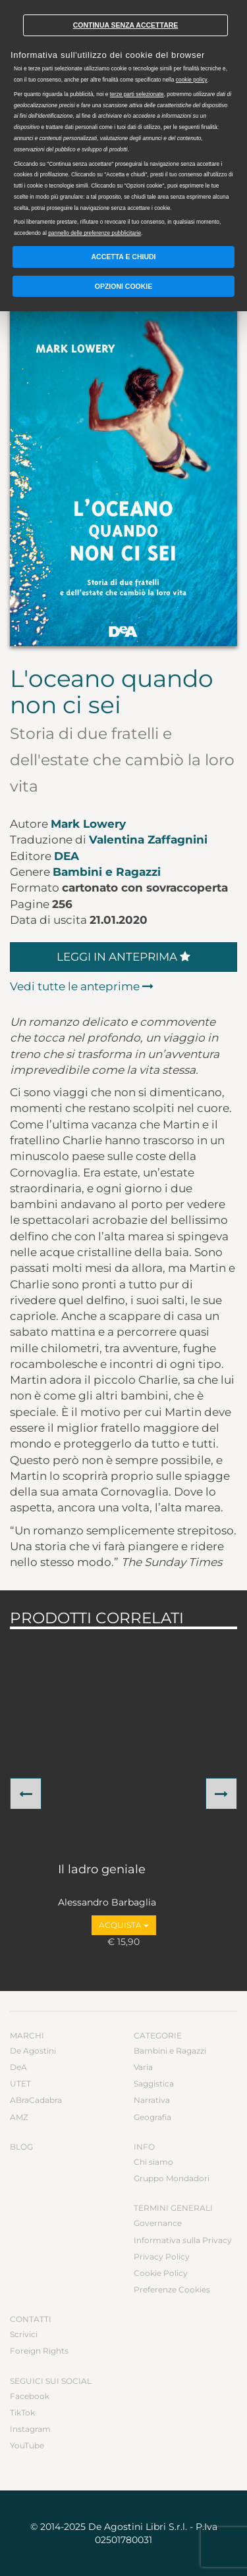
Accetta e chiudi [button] (124, 257)
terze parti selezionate (137, 94)
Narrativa (152, 2100)
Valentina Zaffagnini (148, 839)
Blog (21, 2147)
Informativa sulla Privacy (183, 2240)
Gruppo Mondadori (171, 2178)
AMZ (19, 2117)
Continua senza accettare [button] (125, 25)
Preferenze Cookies (172, 2289)
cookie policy (191, 79)
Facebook (29, 2396)
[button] (25, 1793)
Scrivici (24, 2334)
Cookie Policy (161, 2273)
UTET (20, 2083)
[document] (123, 121)
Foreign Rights (39, 2351)
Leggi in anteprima (123, 956)
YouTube (27, 2445)
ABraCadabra (36, 2100)
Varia (143, 2067)
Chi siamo (153, 2162)
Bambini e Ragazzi (107, 871)
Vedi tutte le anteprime (81, 986)
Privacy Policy (162, 2256)
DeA (66, 856)
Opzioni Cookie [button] (124, 286)
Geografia (152, 2117)
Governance (158, 2223)
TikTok (22, 2412)
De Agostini (33, 2051)
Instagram (30, 2429)
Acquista (124, 1925)
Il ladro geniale (102, 1870)
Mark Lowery (88, 823)
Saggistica (154, 2083)
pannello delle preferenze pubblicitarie (94, 233)
